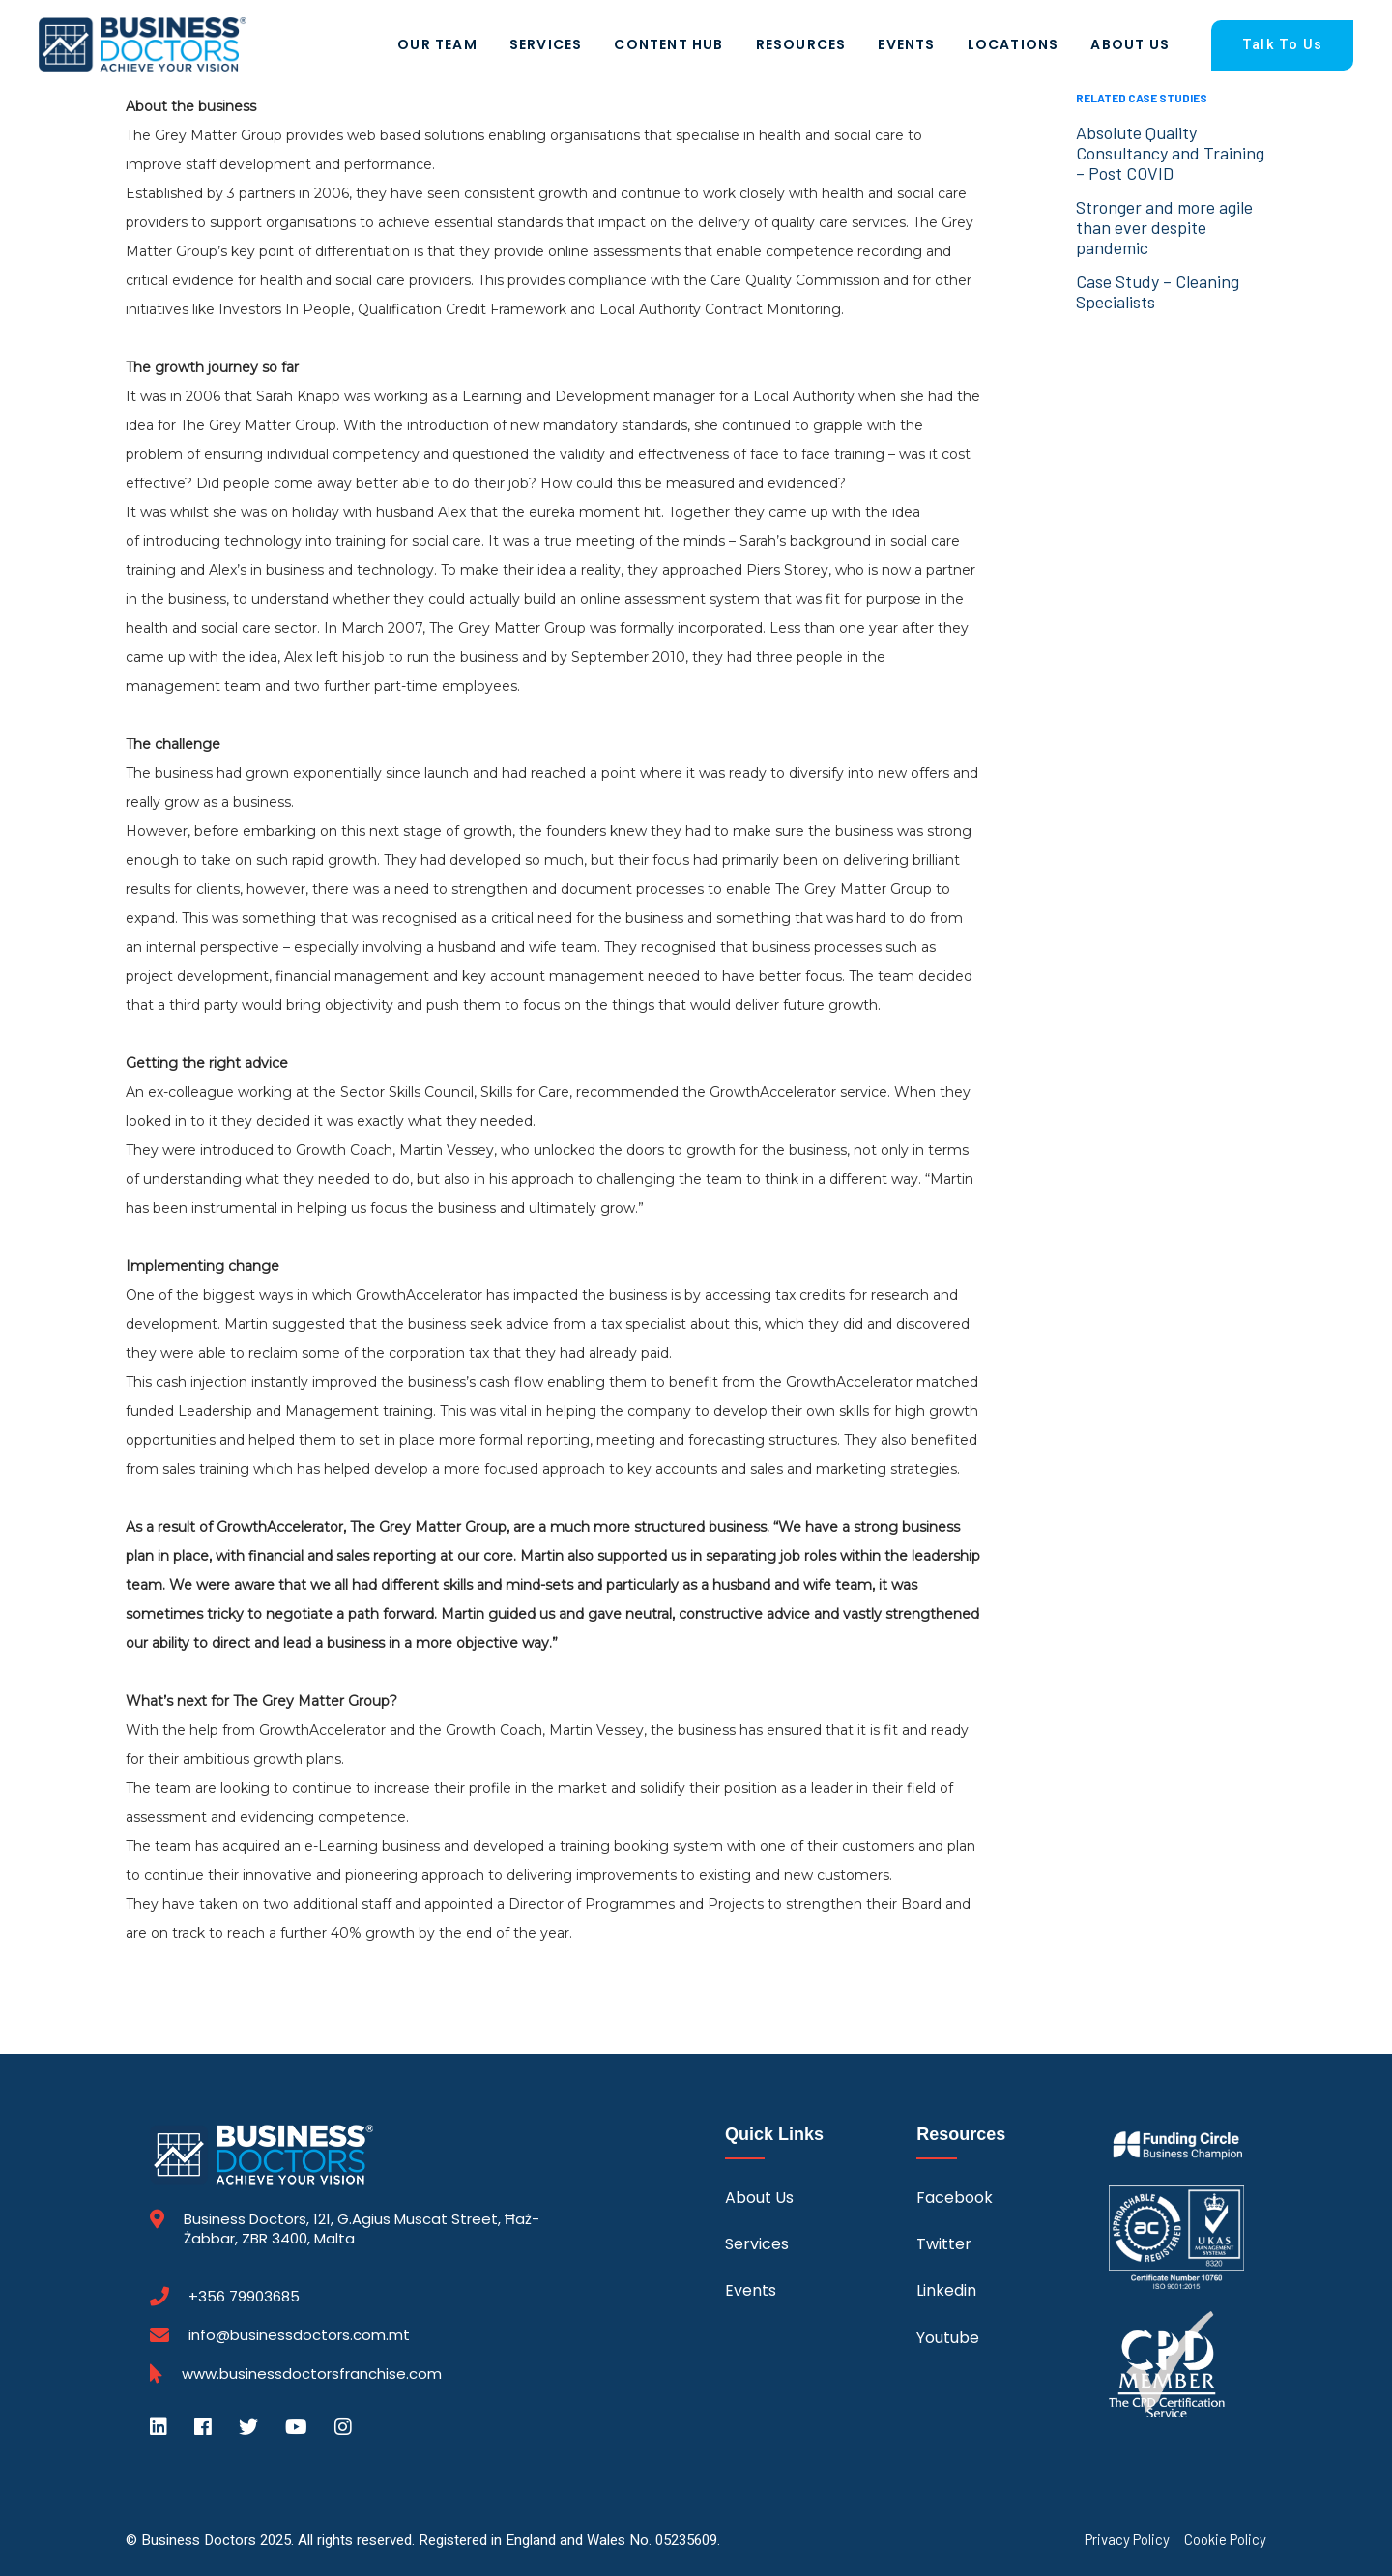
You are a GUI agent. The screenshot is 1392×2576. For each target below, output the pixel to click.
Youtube (947, 2338)
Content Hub (668, 44)
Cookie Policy (1225, 2540)
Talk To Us (1282, 45)
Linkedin (946, 2290)
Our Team (437, 44)
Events (906, 44)
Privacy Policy (1127, 2540)
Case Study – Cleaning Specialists (1157, 291)
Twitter (944, 2244)
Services (546, 44)
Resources (801, 44)
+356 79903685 (244, 2296)
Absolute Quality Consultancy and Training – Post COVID (1170, 153)
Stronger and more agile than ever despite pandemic (1164, 227)
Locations (1013, 44)
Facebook (954, 2197)
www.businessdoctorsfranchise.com (312, 2374)
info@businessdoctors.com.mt (299, 2335)
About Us (1130, 44)
